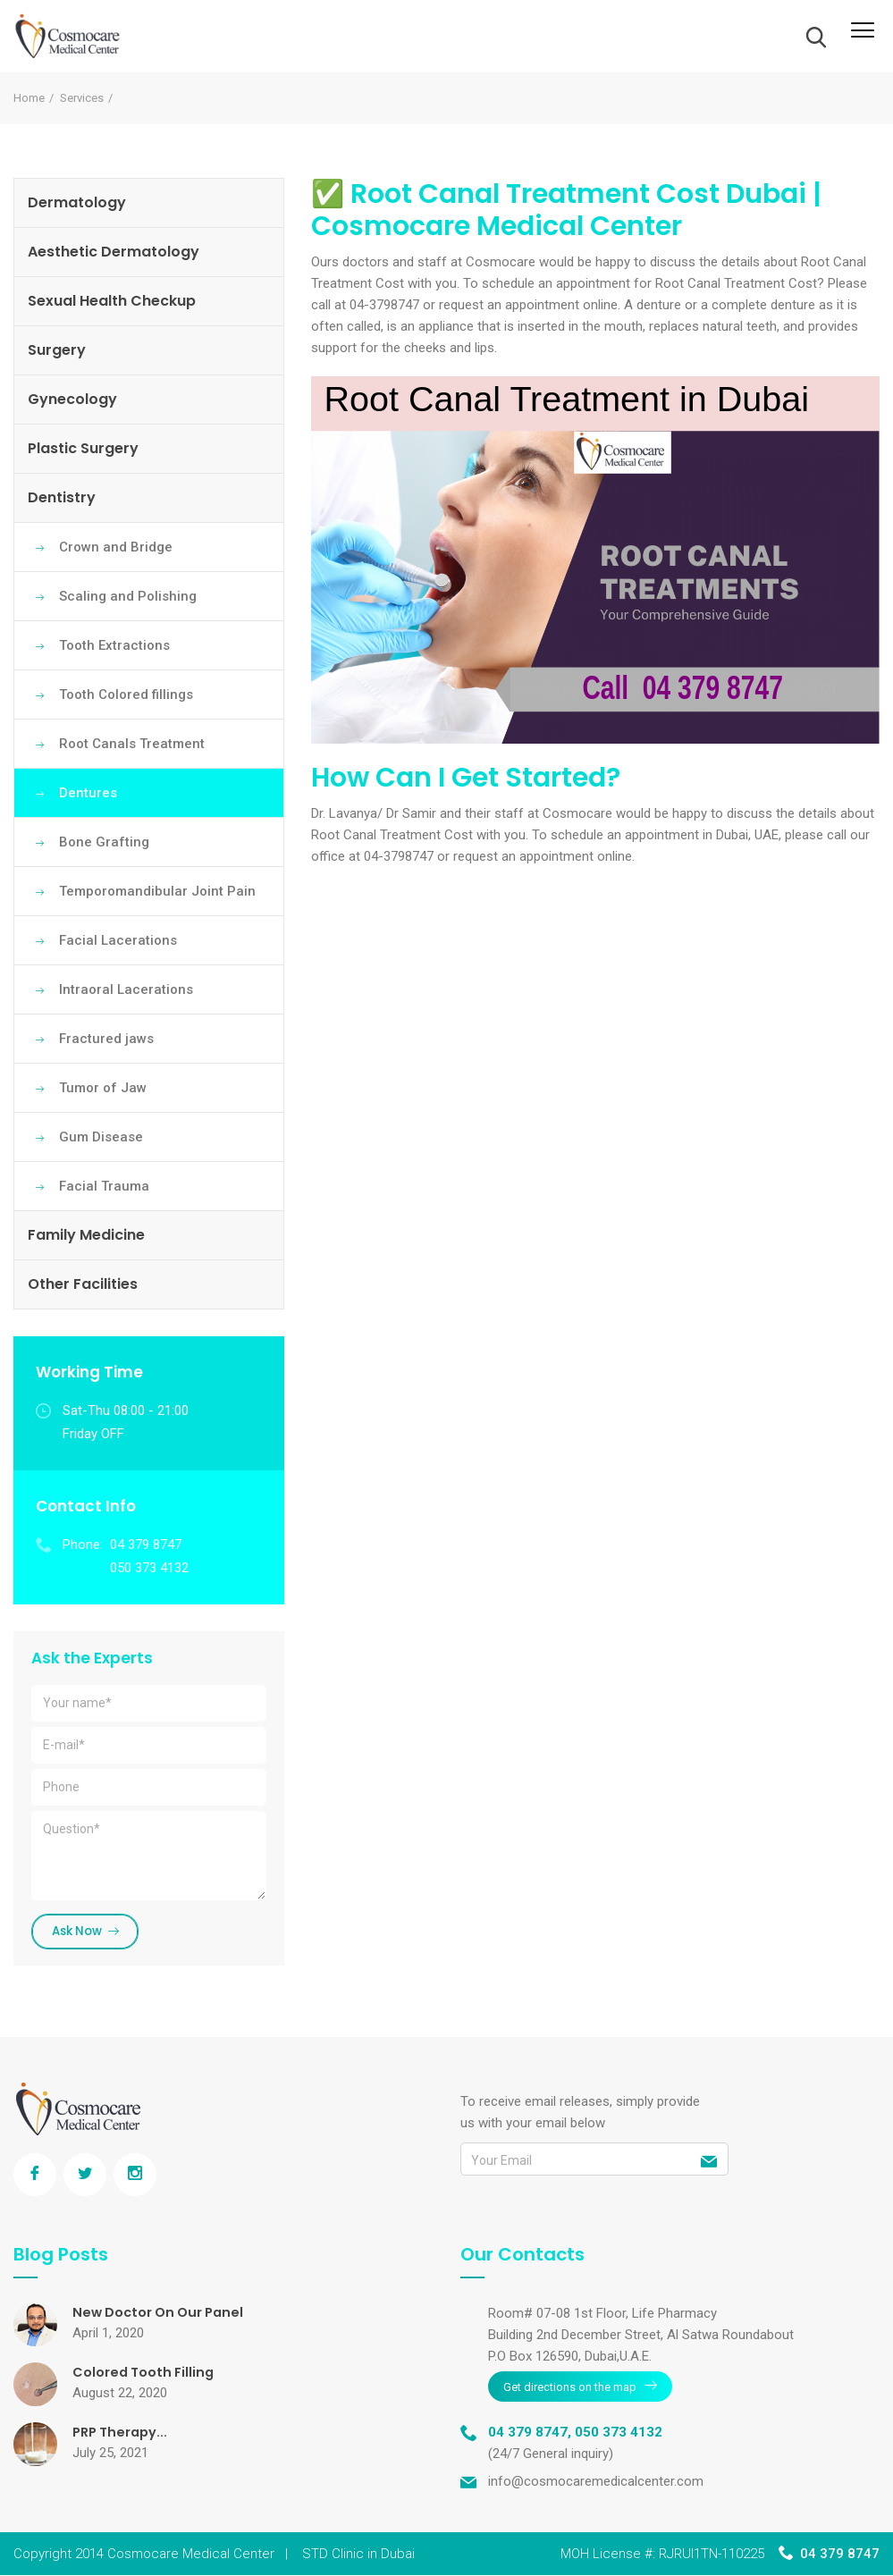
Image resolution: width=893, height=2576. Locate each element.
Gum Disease (101, 1137)
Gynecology (72, 399)
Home (29, 98)
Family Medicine (86, 1235)
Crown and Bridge (116, 547)
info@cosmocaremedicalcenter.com (595, 2482)
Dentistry (62, 497)
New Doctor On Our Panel (164, 2315)
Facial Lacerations (118, 940)
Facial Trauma (104, 1186)
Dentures (88, 793)
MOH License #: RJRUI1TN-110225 (662, 2555)
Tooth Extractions (114, 645)
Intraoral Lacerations (126, 989)
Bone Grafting (104, 842)
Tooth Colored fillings (126, 694)
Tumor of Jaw (103, 1088)
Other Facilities (83, 1284)
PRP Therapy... (123, 2435)
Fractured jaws (106, 1039)
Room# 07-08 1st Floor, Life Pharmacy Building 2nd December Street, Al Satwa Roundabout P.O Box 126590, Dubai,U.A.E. (641, 2338)
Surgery (57, 350)
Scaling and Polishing (128, 596)
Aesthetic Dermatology (113, 251)
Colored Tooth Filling (148, 2375)
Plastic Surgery (83, 448)
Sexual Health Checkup (112, 300)
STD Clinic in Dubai (358, 2555)
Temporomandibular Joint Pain (157, 891)
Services (82, 98)
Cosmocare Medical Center (190, 2555)
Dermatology (77, 202)
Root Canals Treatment (132, 744)
